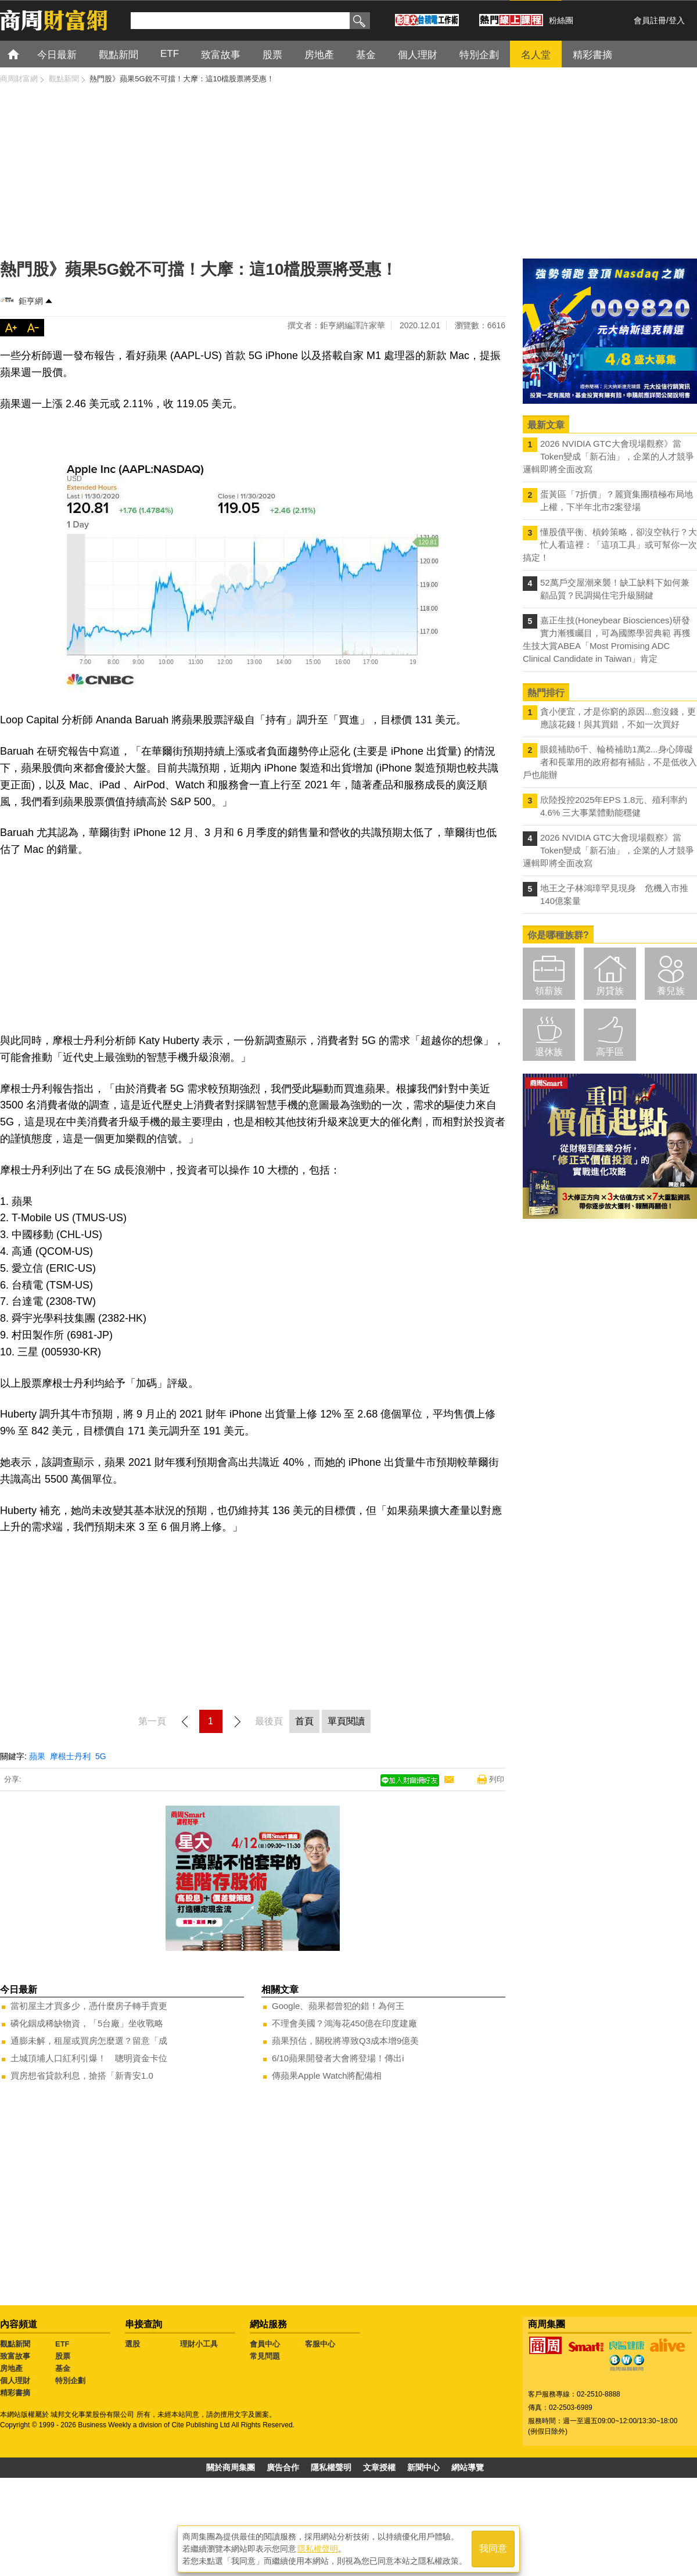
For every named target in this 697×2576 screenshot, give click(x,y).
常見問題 (265, 2356)
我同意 (493, 2548)
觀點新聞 (15, 2344)
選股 (132, 2344)
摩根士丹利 (70, 1756)
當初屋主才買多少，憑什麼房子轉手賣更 (88, 2006)
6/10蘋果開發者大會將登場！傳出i (338, 2058)
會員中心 (265, 2344)
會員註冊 (650, 20)
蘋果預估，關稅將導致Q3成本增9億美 (345, 2041)
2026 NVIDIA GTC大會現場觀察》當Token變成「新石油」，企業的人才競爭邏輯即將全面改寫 (608, 456)
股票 (62, 2356)
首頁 (24, 54)
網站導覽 (467, 2467)
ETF (62, 2344)
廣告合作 (283, 2467)
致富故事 (15, 2356)
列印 (496, 1779)
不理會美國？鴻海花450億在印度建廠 (344, 2023)
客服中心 (320, 2344)
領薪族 (549, 991)
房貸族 (610, 991)
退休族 (549, 1052)
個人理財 (15, 2380)
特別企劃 (70, 2380)
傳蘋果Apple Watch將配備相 (327, 2075)
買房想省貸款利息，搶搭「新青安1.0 (81, 2075)
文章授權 (379, 2467)
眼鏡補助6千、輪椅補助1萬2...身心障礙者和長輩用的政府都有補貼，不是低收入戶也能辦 (610, 762)
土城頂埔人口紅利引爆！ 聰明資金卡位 (88, 2058)
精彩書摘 (15, 2392)
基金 (62, 2368)
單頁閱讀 (346, 1721)
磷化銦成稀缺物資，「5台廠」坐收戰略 (86, 2023)
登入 (677, 20)
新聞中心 (423, 2467)
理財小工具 (199, 2344)
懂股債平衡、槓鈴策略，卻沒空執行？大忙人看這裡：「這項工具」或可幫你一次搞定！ (610, 544)
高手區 (610, 1052)
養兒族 (671, 991)
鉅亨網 (31, 301)
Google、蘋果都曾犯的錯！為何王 (338, 2006)
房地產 (11, 2368)
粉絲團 (561, 20)
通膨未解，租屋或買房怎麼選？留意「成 (88, 2041)
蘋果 (37, 1756)
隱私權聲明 (331, 2467)
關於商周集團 (230, 2467)
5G (100, 1756)
